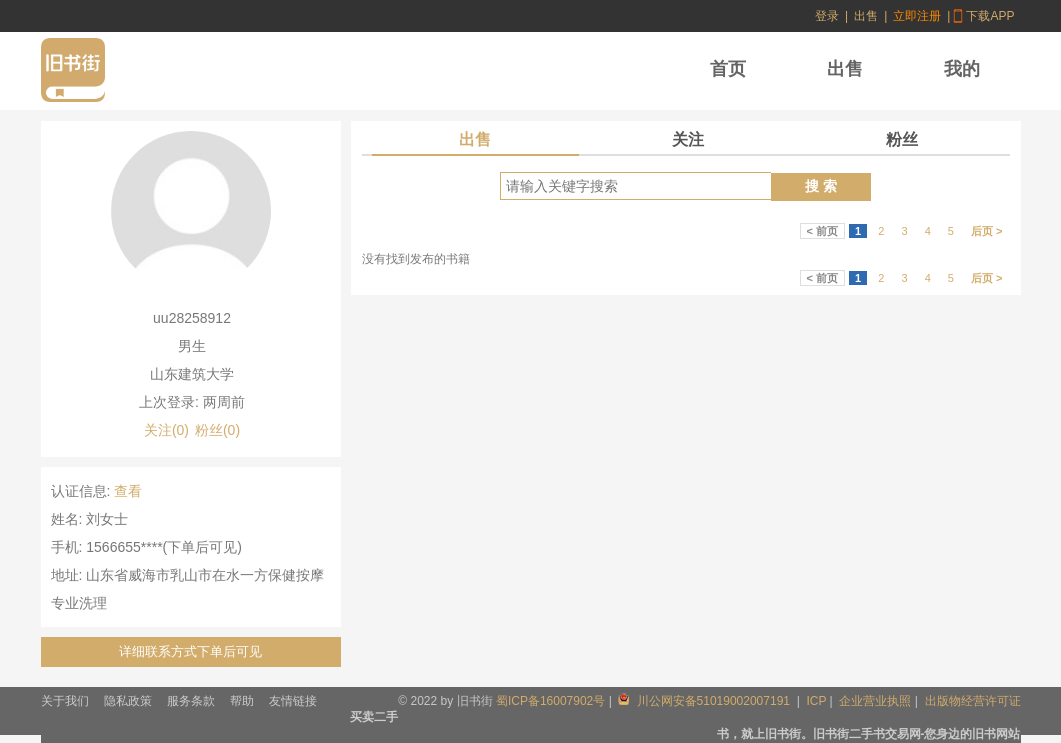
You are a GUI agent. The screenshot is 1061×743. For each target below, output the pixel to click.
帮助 (242, 701)
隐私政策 (128, 701)
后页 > (986, 231)
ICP (816, 701)
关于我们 (65, 701)
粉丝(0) (217, 430)
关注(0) (166, 430)
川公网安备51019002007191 (705, 701)
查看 (128, 491)
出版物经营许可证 (973, 701)
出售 (866, 16)
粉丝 (902, 139)
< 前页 (822, 231)
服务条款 (191, 701)
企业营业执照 (875, 701)
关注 (688, 139)
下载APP (990, 16)
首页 (728, 69)
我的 (962, 69)
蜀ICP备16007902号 (550, 701)
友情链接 (293, 701)
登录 (827, 16)
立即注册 (917, 16)
